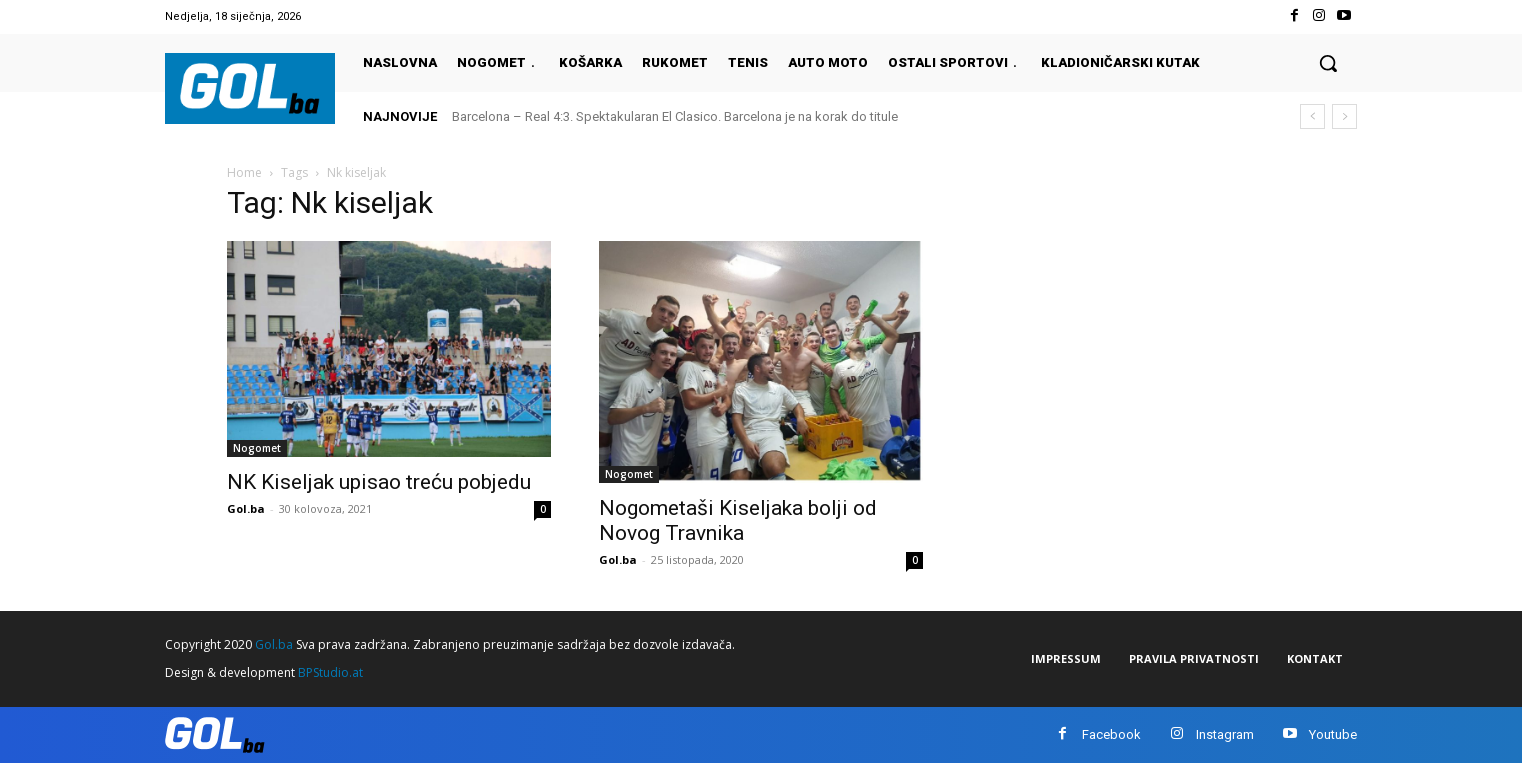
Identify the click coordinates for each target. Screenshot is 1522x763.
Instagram (1225, 734)
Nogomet (257, 448)
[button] (1328, 63)
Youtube (1333, 734)
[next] (1344, 116)
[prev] (1312, 116)
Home (244, 172)
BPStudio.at (330, 672)
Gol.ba (246, 508)
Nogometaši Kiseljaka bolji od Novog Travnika (738, 520)
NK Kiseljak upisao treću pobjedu (379, 482)
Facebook (1111, 734)
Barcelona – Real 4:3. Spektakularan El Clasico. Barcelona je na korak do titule (675, 116)
